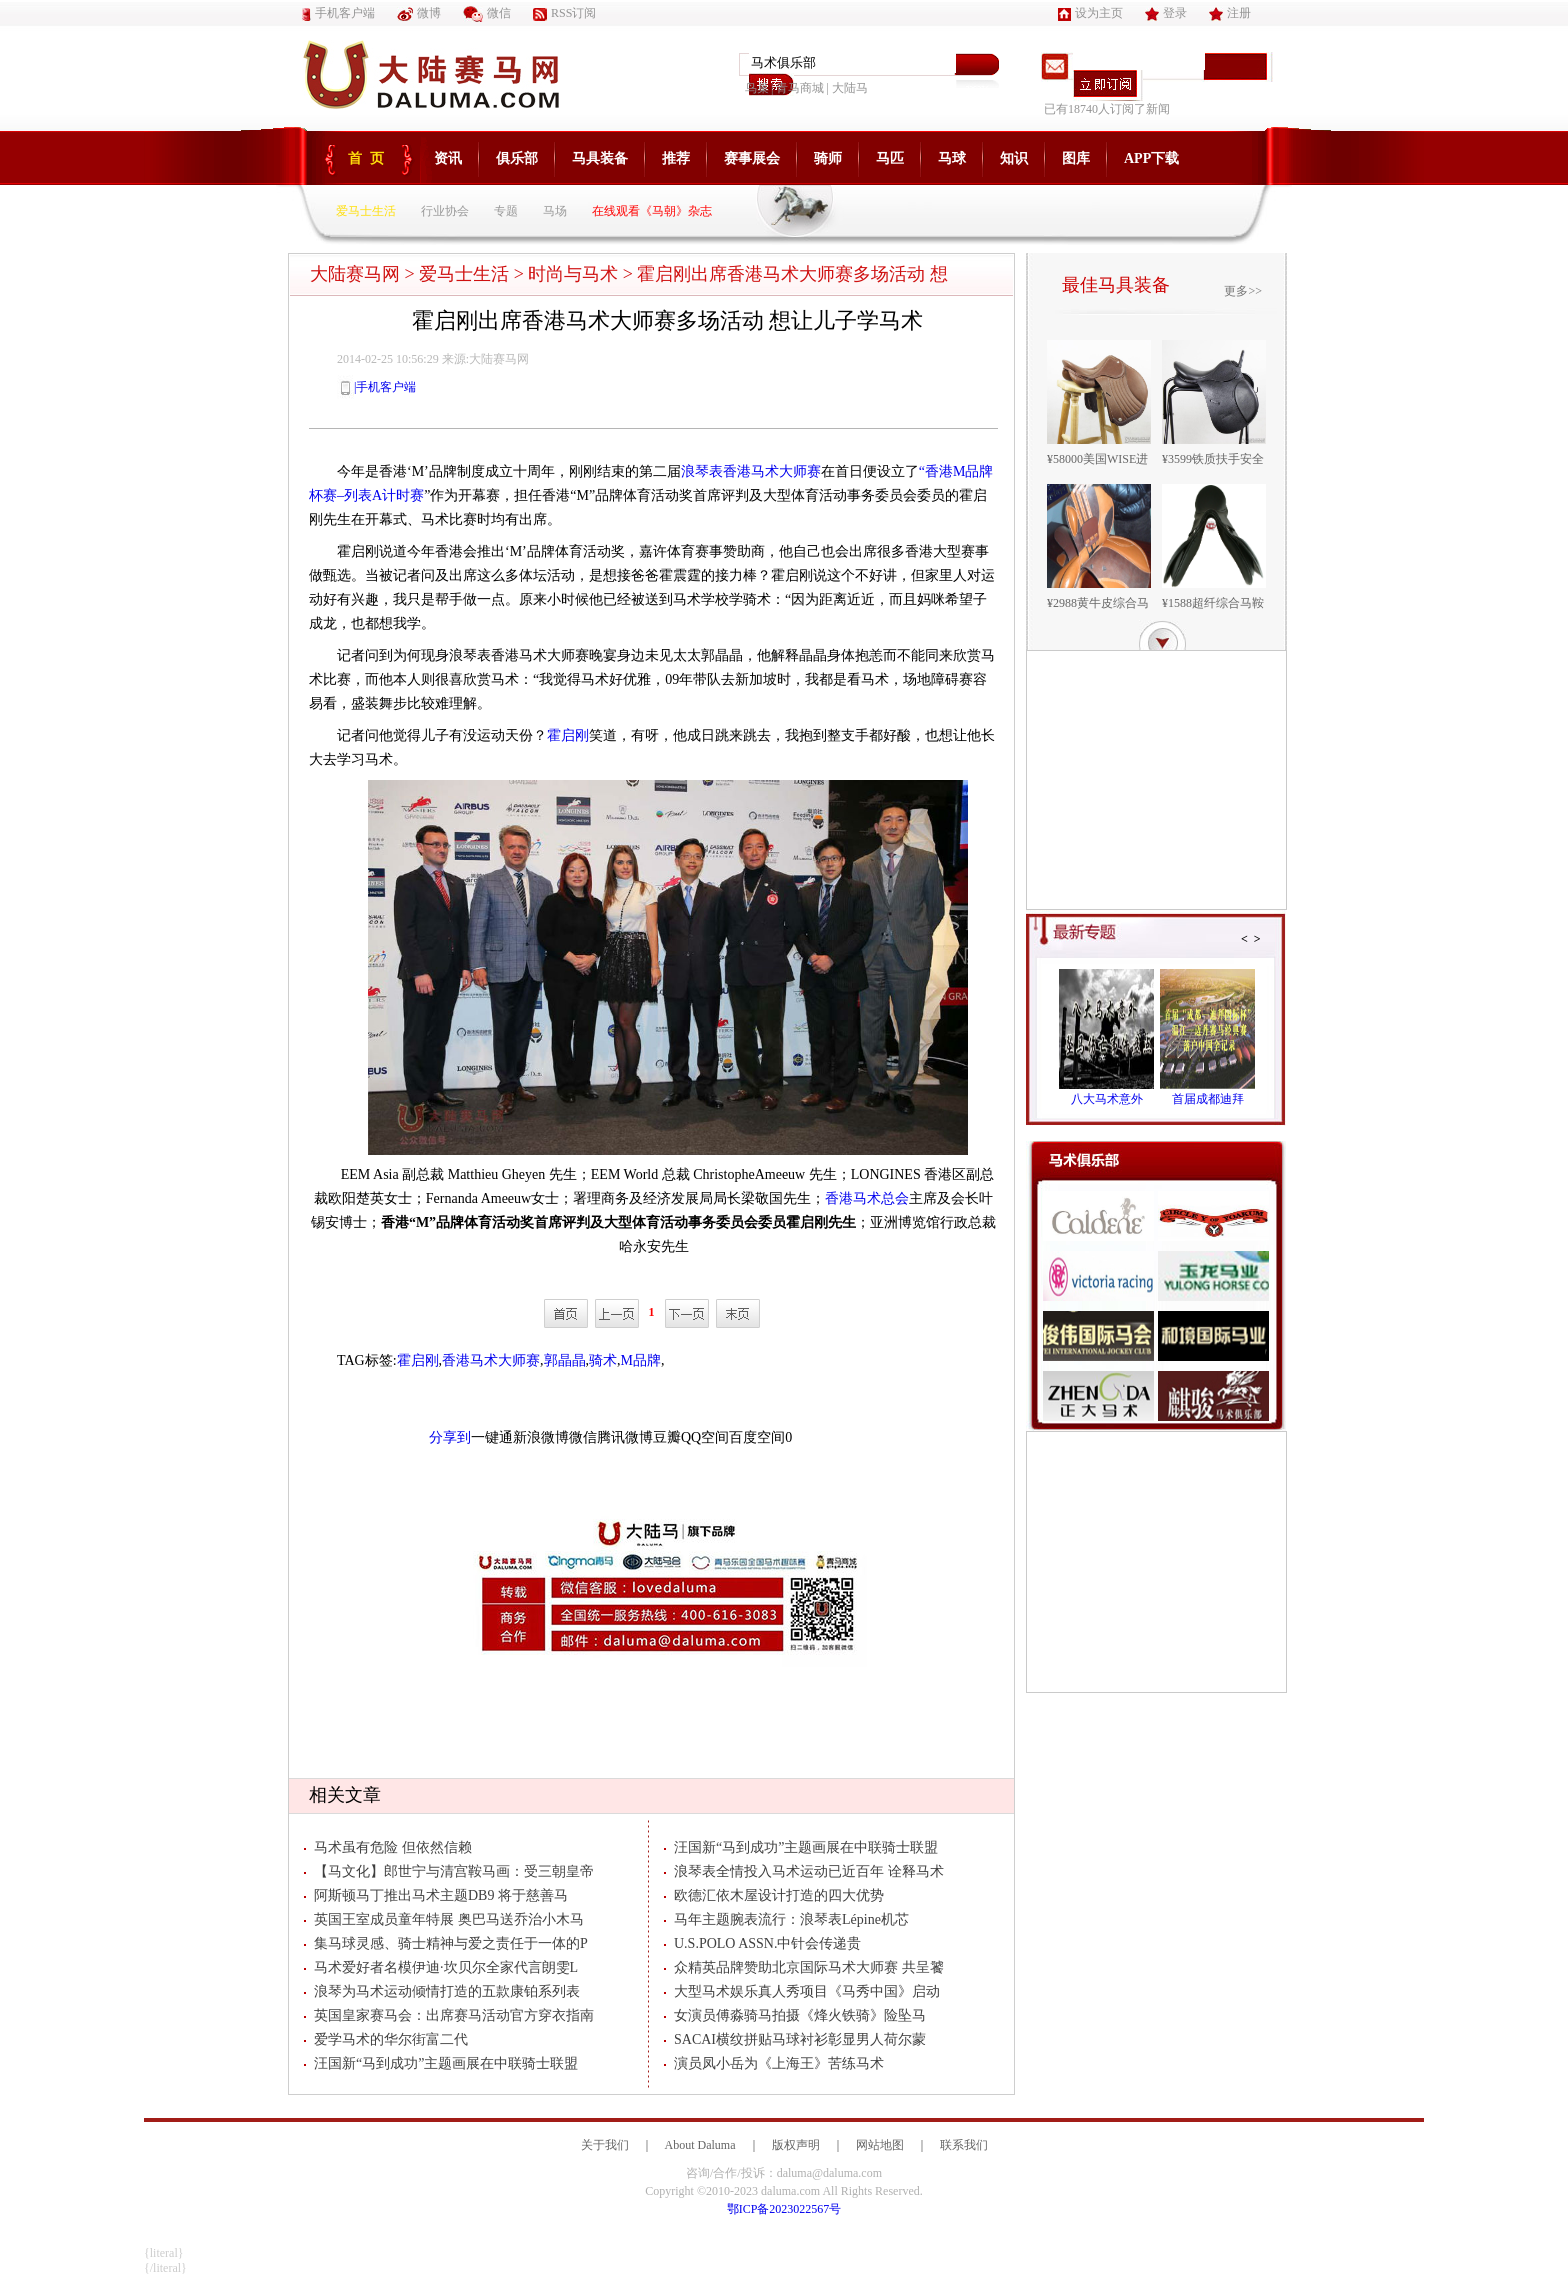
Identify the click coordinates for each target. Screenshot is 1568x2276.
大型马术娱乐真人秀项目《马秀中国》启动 (802, 1991)
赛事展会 (752, 158)
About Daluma (700, 2145)
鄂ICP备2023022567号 (784, 2209)
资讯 (448, 158)
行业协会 (445, 211)
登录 (1166, 13)
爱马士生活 (366, 211)
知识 (1014, 158)
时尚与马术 (573, 274)
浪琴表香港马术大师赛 (751, 471)
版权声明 (796, 2145)
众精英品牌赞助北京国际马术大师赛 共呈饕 (804, 1967)
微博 (419, 13)
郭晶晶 (565, 1360)
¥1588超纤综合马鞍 (1213, 603)
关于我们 (605, 2145)
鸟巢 (757, 88)
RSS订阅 (564, 13)
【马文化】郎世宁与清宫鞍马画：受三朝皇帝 (449, 1871)
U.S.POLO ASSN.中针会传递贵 (762, 1943)
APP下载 (1151, 158)
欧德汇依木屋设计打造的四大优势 (774, 1895)
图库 (1076, 158)
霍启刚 (568, 735)
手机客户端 (338, 13)
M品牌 (641, 1360)
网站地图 (880, 2145)
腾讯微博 (625, 1437)
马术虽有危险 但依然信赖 (388, 1847)
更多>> (1243, 291)
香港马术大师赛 (491, 1360)
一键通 (492, 1437)
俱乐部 (517, 158)
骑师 (828, 158)
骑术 (603, 1360)
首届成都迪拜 (1208, 1099)
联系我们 (964, 2145)
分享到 (450, 1437)
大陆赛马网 (355, 274)
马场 (555, 211)
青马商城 (800, 88)
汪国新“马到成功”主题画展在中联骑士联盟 (441, 2063)
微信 (487, 13)
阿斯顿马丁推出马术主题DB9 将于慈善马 (436, 1895)
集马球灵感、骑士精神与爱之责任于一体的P (446, 1943)
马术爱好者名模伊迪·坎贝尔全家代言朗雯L (441, 1967)
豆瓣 (667, 1437)
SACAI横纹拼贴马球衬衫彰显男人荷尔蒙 (795, 2039)
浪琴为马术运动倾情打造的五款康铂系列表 (442, 1991)
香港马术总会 (867, 1198)
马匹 (890, 158)
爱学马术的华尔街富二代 (386, 2039)
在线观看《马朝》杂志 (652, 211)
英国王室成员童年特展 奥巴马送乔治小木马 (444, 1919)
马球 (952, 158)
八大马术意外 (1107, 1099)
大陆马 (850, 88)
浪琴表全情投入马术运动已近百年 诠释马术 (804, 1871)
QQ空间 (705, 1437)
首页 (370, 158)
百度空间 (757, 1437)
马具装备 (600, 158)
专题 (506, 211)
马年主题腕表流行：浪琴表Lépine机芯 (786, 1919)
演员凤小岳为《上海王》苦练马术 (774, 2063)
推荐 (676, 158)
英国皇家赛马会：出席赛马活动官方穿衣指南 (449, 2015)
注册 (1230, 13)
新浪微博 (541, 1437)
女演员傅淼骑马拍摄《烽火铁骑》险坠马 (795, 2015)
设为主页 (1090, 13)
